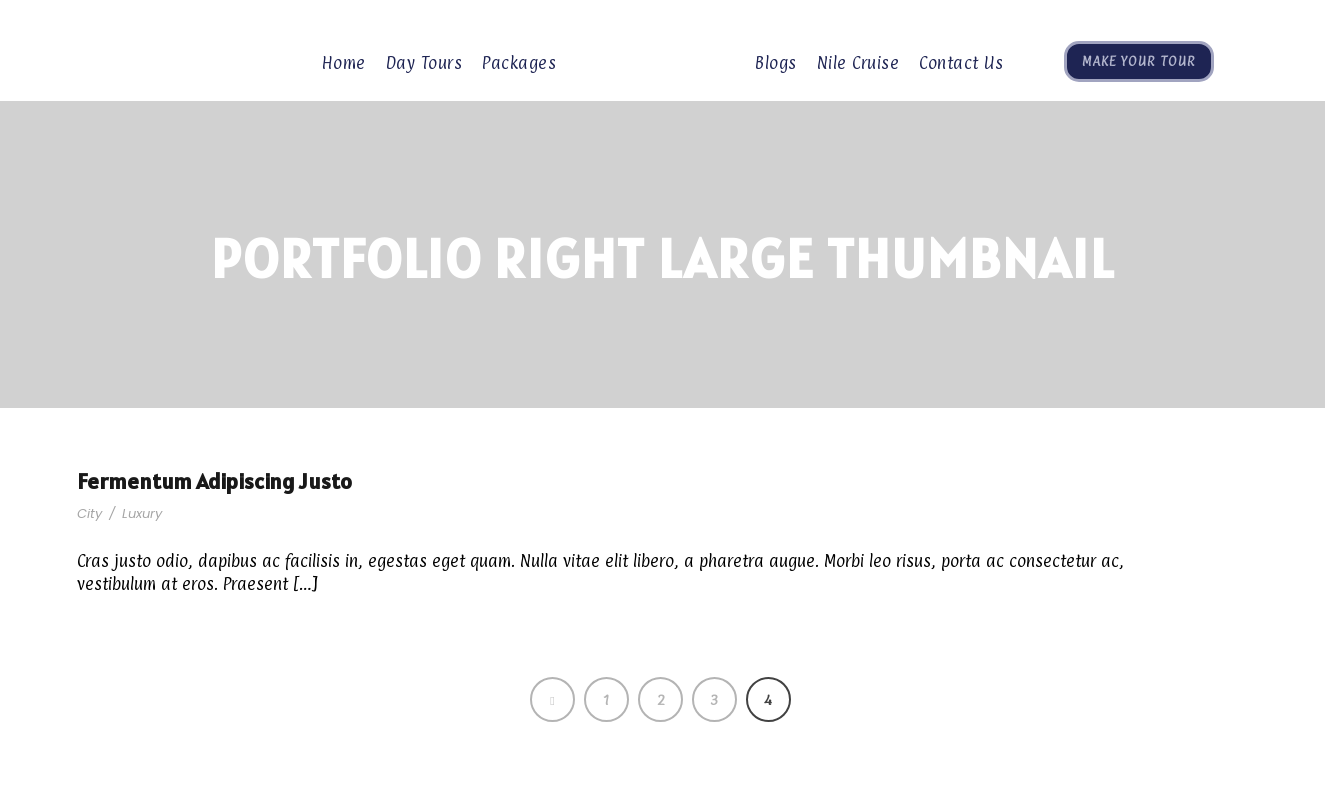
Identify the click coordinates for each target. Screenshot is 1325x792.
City (89, 513)
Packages (519, 63)
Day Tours (424, 63)
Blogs (776, 63)
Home (344, 63)
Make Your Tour (1139, 61)
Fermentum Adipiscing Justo (214, 481)
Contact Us (961, 63)
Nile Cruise (858, 63)
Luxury (142, 513)
